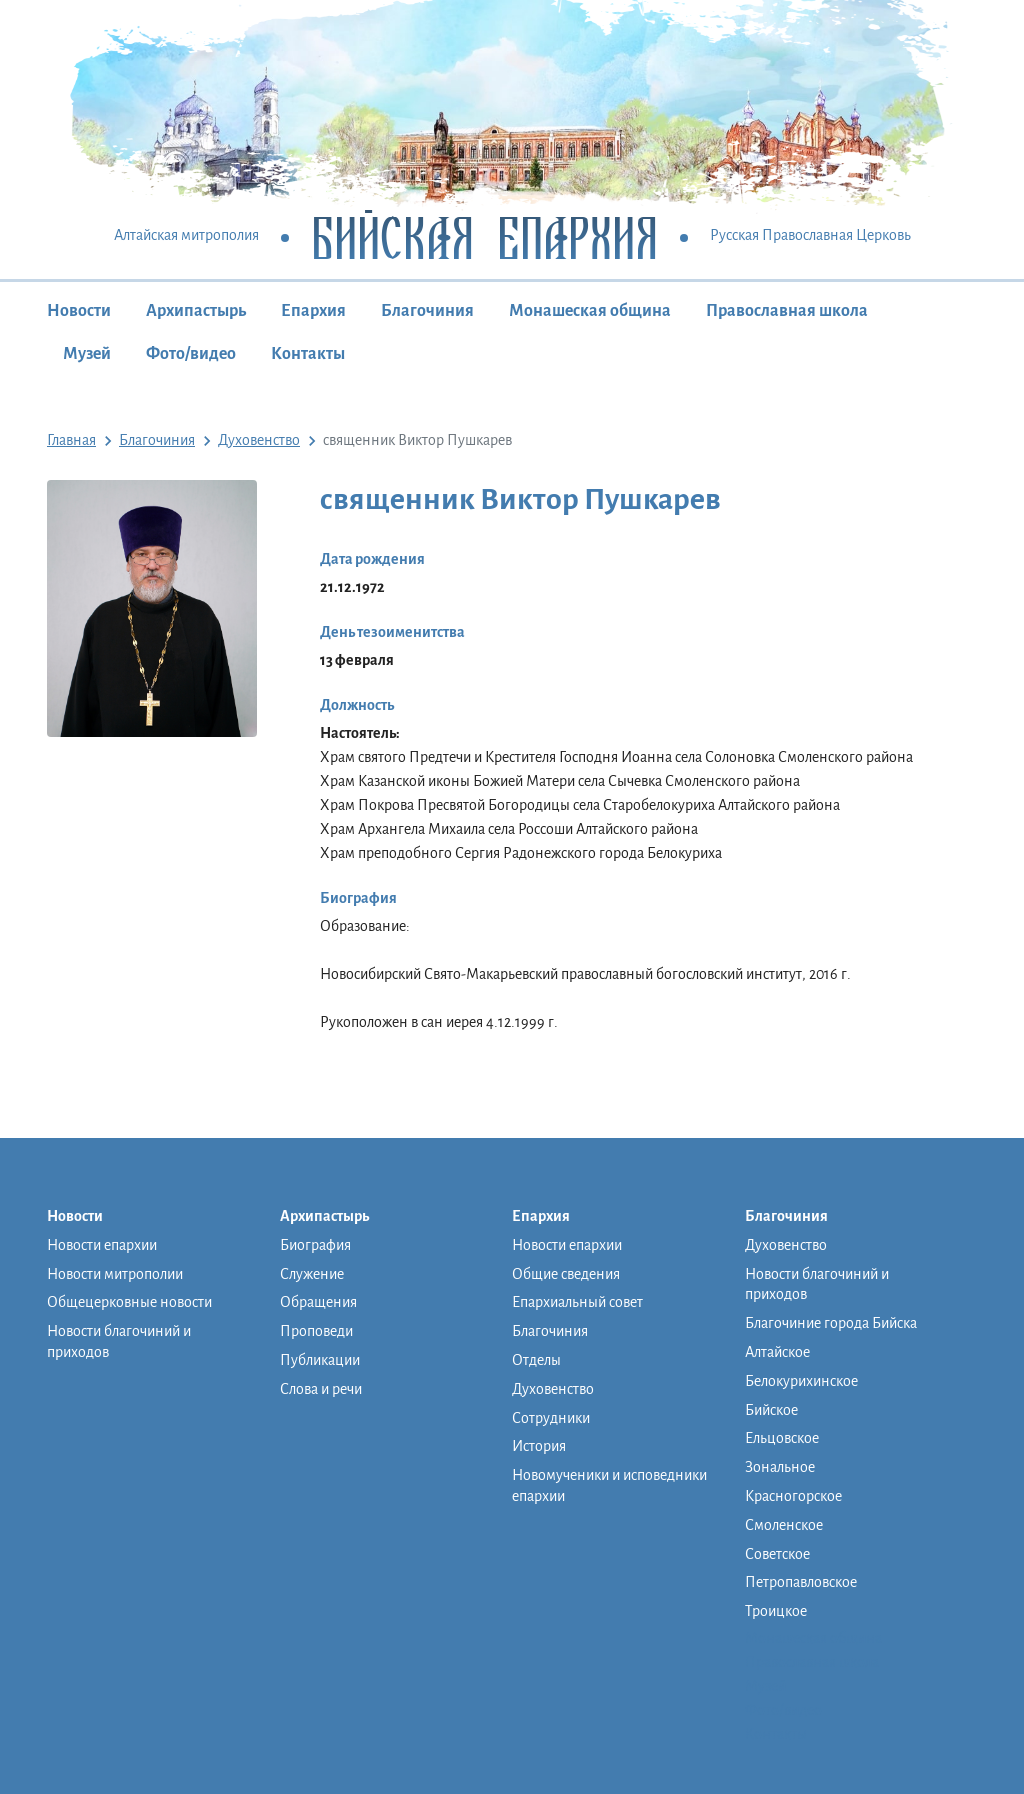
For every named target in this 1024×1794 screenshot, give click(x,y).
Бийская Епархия (484, 236)
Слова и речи (321, 1389)
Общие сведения (566, 1274)
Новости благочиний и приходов (119, 1341)
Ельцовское (782, 1438)
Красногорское (793, 1496)
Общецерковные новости (129, 1302)
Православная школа (787, 311)
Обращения (318, 1302)
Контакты (308, 354)
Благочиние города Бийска (831, 1323)
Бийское (771, 1410)
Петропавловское (801, 1582)
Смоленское (784, 1525)
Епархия (313, 311)
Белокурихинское (801, 1381)
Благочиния (427, 311)
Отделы (536, 1360)
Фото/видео (191, 354)
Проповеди (316, 1331)
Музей (87, 354)
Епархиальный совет (577, 1302)
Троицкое (776, 1611)
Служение (312, 1274)
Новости (79, 311)
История (539, 1446)
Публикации (320, 1360)
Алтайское (777, 1352)
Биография (315, 1245)
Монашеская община (590, 311)
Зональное (780, 1467)
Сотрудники (551, 1418)
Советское (777, 1554)
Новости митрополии (115, 1274)
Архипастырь (196, 311)
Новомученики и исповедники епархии (609, 1485)
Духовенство (553, 1389)
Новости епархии (102, 1245)
